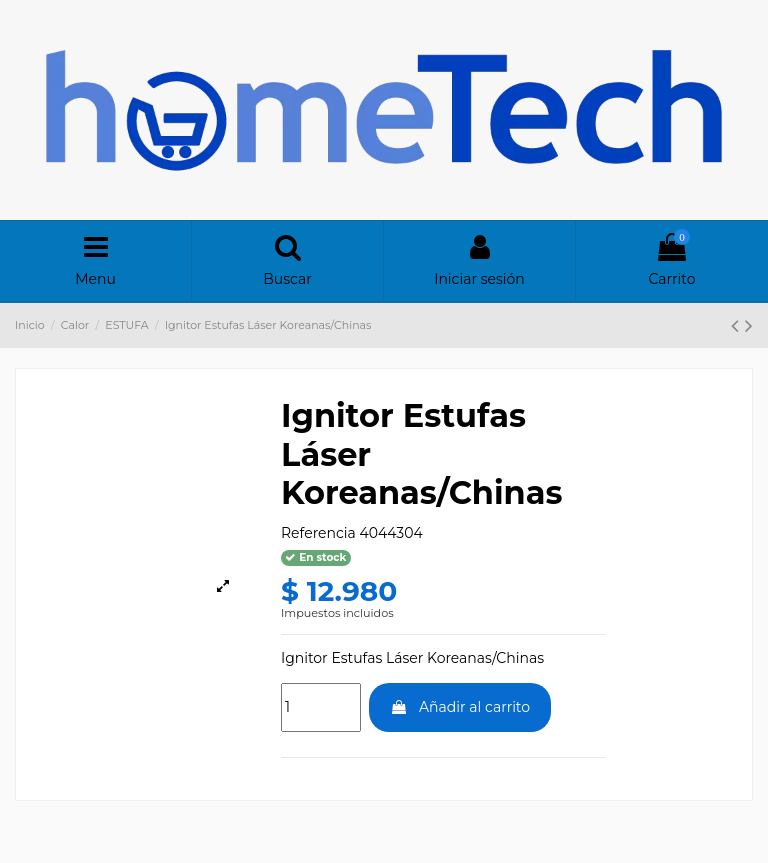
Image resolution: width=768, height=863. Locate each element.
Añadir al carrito (460, 707)
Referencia (318, 533)
